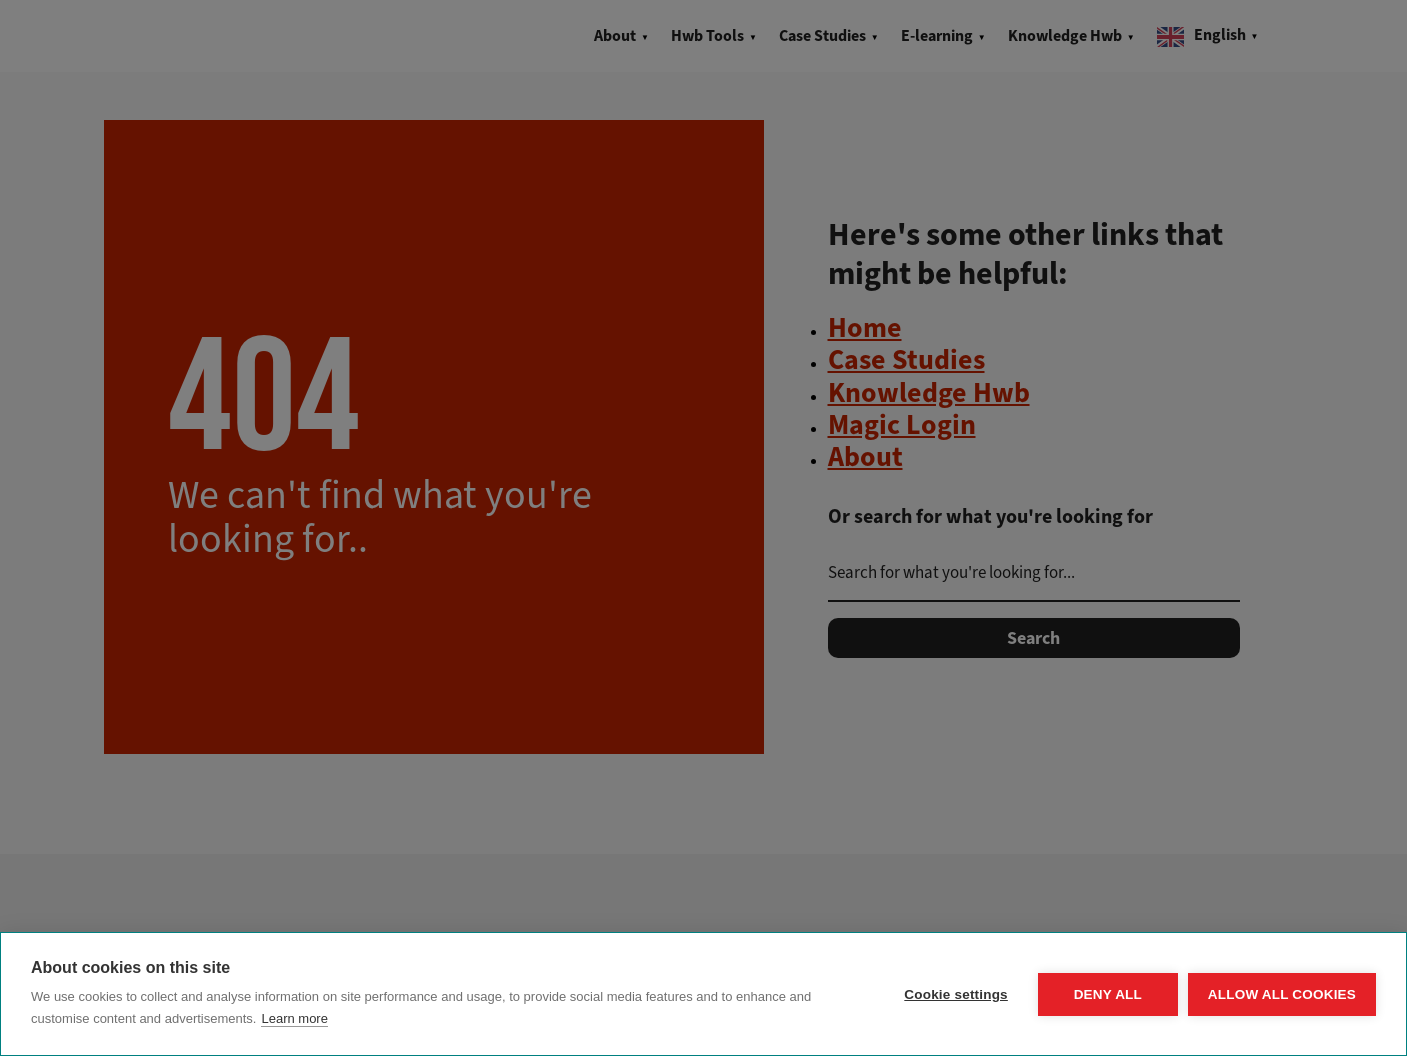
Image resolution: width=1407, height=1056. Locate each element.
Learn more (294, 1018)
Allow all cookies (1282, 994)
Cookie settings (956, 994)
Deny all (1108, 994)
